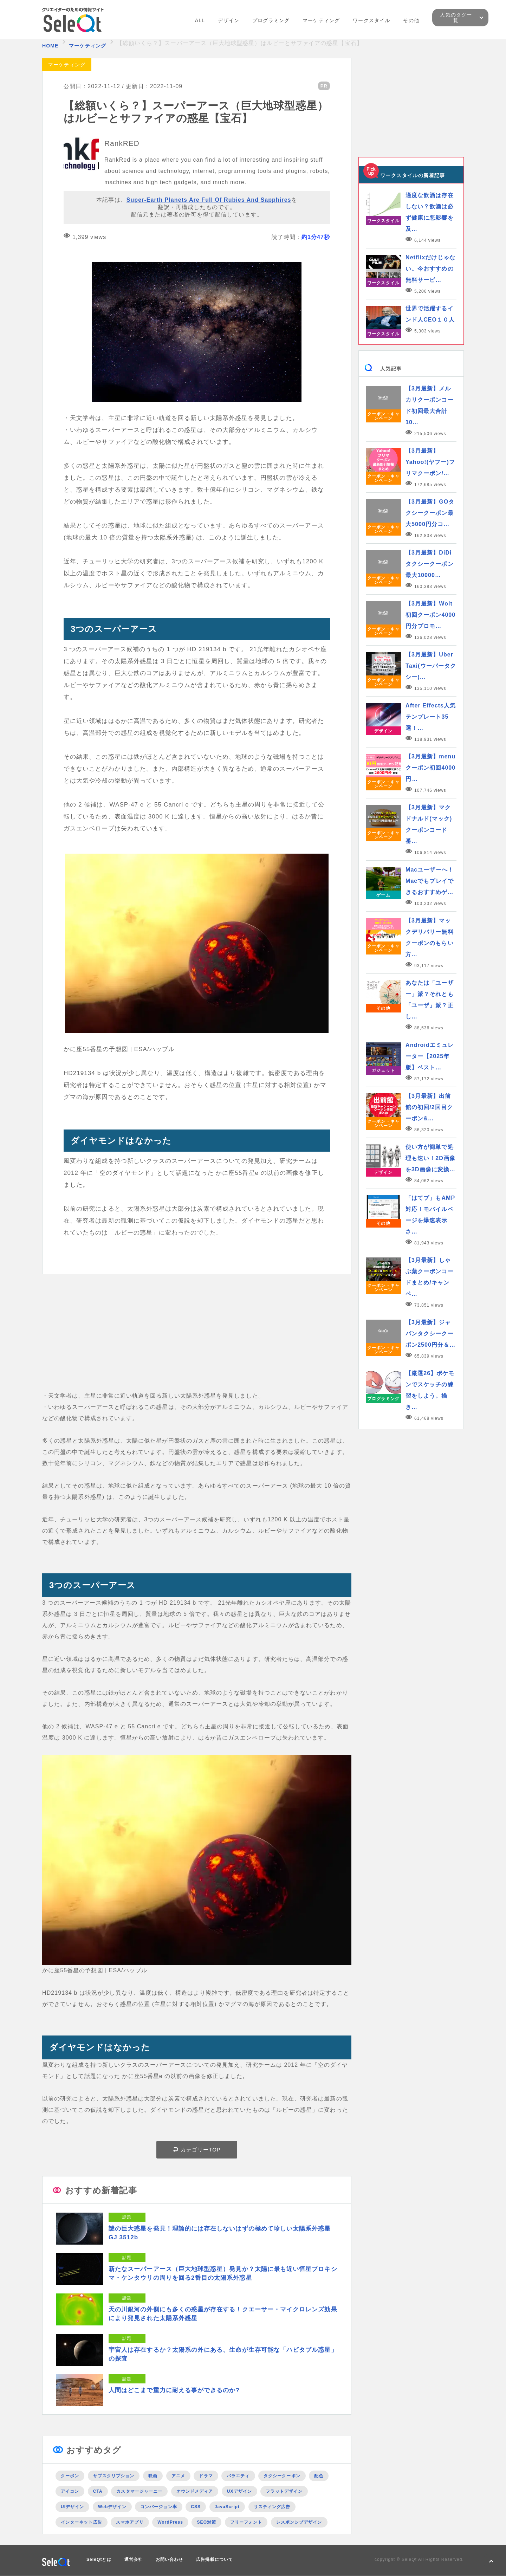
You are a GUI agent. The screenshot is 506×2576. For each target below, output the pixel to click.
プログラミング (271, 20)
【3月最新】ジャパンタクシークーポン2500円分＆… (430, 1333)
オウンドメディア (194, 2491)
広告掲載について (214, 2559)
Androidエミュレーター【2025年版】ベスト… (430, 1056)
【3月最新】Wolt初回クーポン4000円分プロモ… (430, 615)
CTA (98, 2491)
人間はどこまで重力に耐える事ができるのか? (174, 2390)
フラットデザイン (284, 2491)
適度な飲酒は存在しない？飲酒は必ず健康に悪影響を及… (430, 212)
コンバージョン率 (158, 2506)
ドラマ (206, 2475)
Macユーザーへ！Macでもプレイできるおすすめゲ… (430, 881)
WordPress (170, 2522)
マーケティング (321, 20)
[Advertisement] (196, 1341)
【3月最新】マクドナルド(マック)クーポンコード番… (429, 824)
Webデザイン (112, 2506)
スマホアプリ (129, 2522)
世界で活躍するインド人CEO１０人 (430, 314)
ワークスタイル (371, 20)
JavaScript (227, 2506)
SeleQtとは (98, 2559)
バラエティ (238, 2475)
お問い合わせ (169, 2559)
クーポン (70, 2475)
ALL (200, 20)
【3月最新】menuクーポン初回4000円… (430, 767)
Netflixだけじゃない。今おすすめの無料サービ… (430, 268)
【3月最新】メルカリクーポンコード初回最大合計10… (430, 405)
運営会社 (133, 2559)
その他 (411, 20)
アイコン (70, 2491)
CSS (196, 2506)
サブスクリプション (114, 2475)
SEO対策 (206, 2522)
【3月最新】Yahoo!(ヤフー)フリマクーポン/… (430, 462)
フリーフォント (246, 2522)
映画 (152, 2475)
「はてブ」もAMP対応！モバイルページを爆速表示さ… (430, 1215)
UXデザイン (239, 2491)
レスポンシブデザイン (299, 2522)
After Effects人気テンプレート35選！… (431, 717)
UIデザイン (72, 2506)
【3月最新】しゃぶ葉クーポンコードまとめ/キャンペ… (430, 1277)
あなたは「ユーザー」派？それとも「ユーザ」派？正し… (430, 1000)
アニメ (178, 2475)
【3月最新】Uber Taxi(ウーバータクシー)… (431, 666)
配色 (318, 2475)
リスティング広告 (272, 2506)
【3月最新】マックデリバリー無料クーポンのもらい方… (430, 937)
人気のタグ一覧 (456, 17)
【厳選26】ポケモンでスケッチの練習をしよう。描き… (430, 1390)
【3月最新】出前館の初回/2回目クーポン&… (429, 1107)
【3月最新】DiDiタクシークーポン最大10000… (430, 564)
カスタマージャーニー (139, 2491)
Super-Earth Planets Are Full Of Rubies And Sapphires (208, 200)
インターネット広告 (81, 2522)
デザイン (228, 20)
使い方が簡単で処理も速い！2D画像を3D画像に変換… (430, 1158)
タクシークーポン (282, 2475)
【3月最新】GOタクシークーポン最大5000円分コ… (430, 513)
